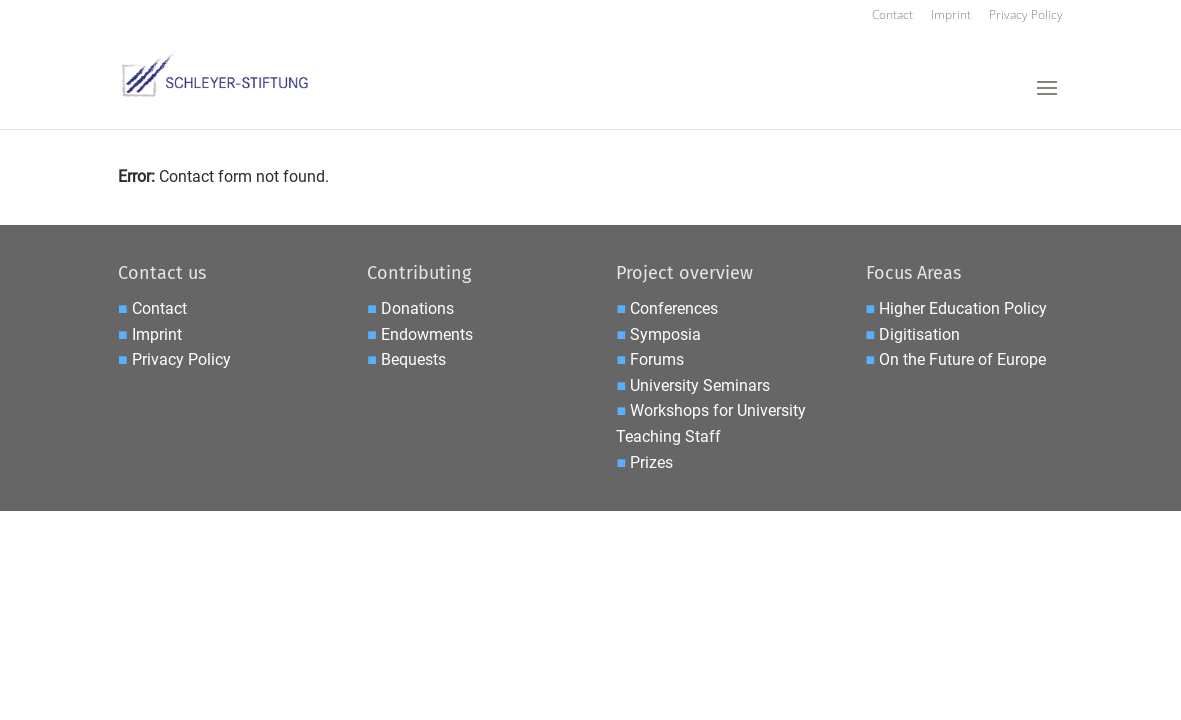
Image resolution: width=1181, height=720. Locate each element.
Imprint (951, 16)
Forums (657, 359)
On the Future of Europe (962, 359)
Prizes (651, 462)
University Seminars (700, 385)
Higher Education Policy (963, 308)
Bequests (413, 359)
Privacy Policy (1026, 16)
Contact (892, 16)
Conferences (674, 308)
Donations (417, 308)
